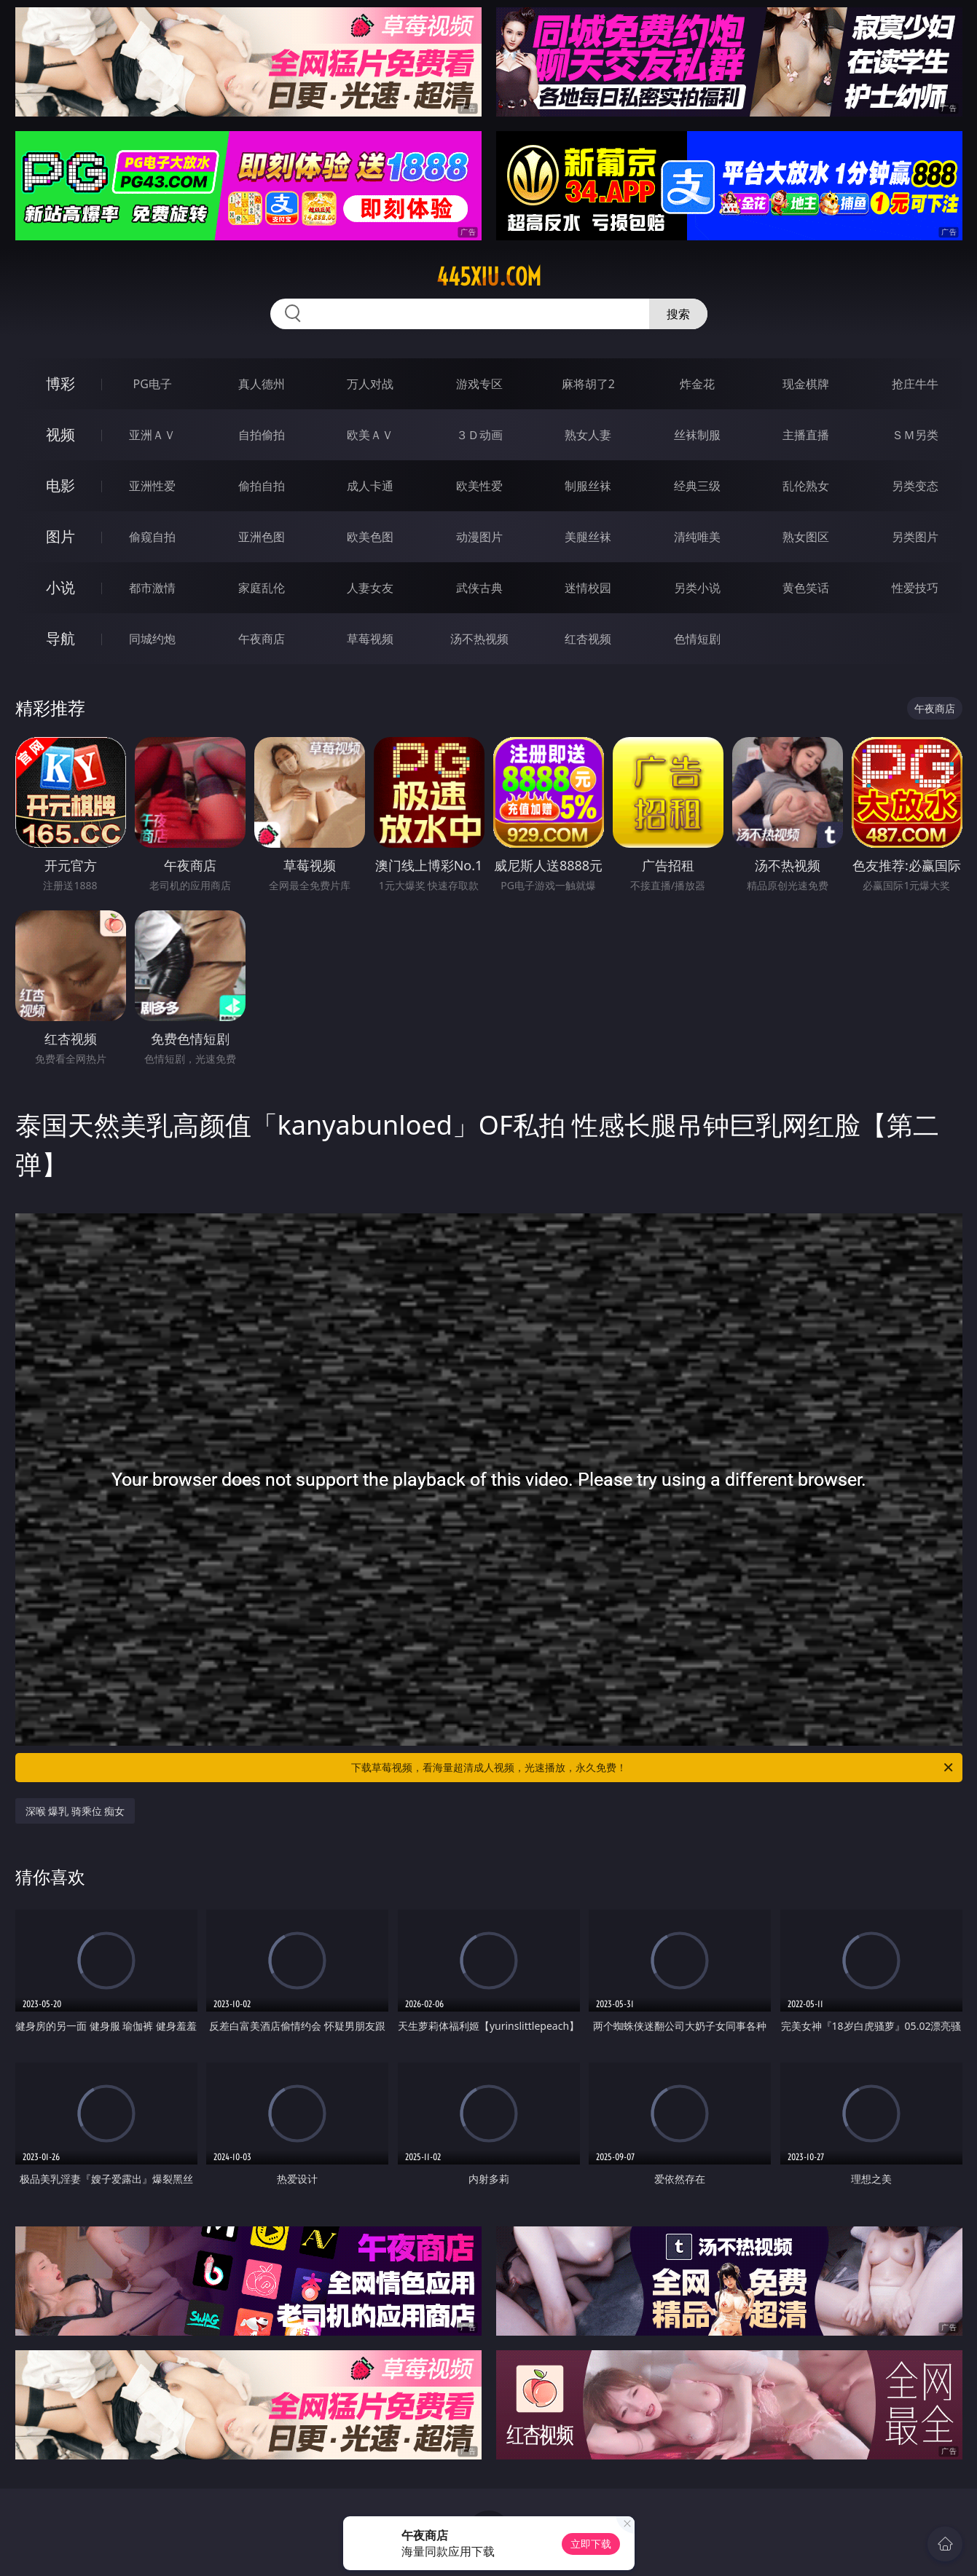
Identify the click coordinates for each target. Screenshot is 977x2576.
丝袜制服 (697, 435)
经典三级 (697, 486)
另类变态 (915, 486)
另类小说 (697, 588)
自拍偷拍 (261, 435)
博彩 (60, 383)
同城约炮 (152, 639)
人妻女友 (370, 588)
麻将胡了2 (588, 384)
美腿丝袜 (588, 537)
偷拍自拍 (261, 486)
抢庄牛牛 (915, 384)
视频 (60, 434)
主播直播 (805, 435)
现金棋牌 (805, 384)
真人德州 (261, 384)
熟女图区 (805, 537)
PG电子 (152, 384)
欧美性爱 (479, 486)
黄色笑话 (805, 588)
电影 (60, 485)
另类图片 (915, 537)
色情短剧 (697, 639)
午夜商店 (261, 639)
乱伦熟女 (805, 486)
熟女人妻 (588, 435)
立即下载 (590, 2544)
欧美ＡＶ (370, 435)
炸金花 (697, 384)
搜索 (678, 314)
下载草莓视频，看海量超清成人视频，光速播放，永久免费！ (653, 1767)
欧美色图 (370, 537)
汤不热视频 (479, 639)
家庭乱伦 (261, 588)
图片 (60, 536)
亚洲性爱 (152, 486)
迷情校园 (588, 588)
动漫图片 (479, 537)
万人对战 (370, 384)
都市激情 (152, 588)
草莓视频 (370, 639)
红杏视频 (588, 639)
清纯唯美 (697, 537)
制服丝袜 (588, 486)
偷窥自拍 (152, 537)
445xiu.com (488, 276)
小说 (60, 587)
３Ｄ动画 (479, 435)
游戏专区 (479, 384)
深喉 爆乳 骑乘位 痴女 (75, 1811)
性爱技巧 (915, 588)
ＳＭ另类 (915, 435)
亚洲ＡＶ (152, 435)
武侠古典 (479, 588)
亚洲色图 (261, 537)
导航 (60, 638)
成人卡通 (370, 486)
